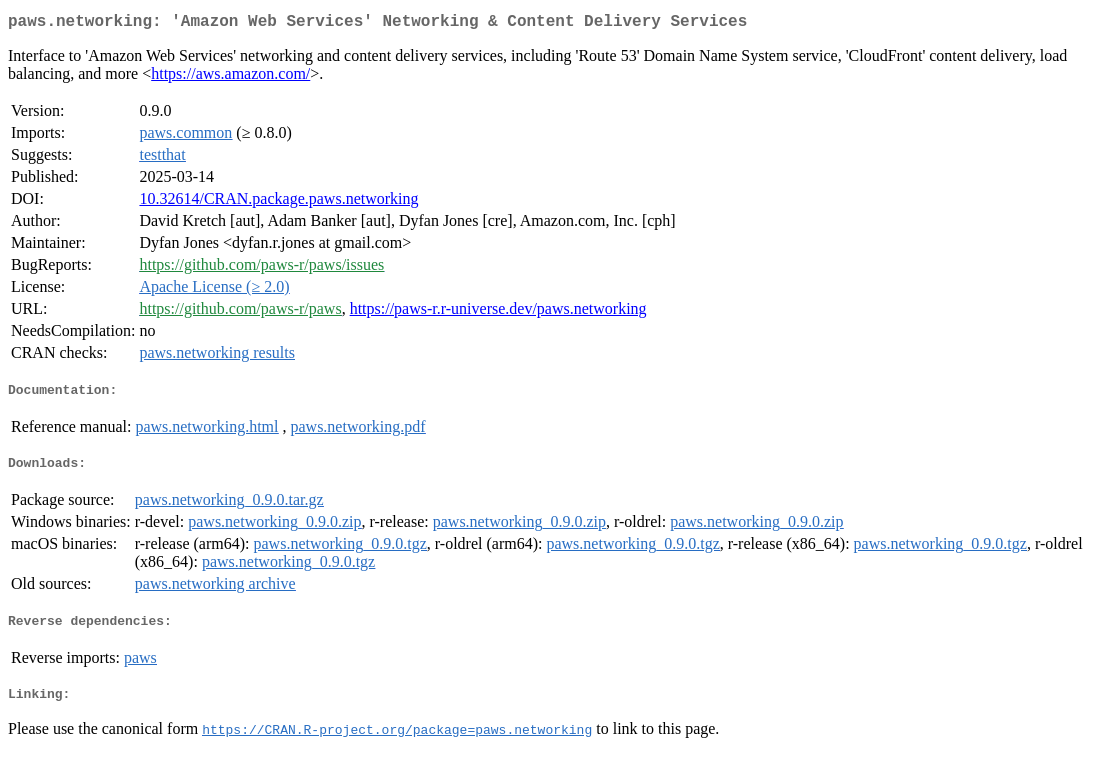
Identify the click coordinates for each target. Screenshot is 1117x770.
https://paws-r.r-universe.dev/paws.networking (498, 312)
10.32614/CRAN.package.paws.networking (278, 202)
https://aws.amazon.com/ (230, 77)
